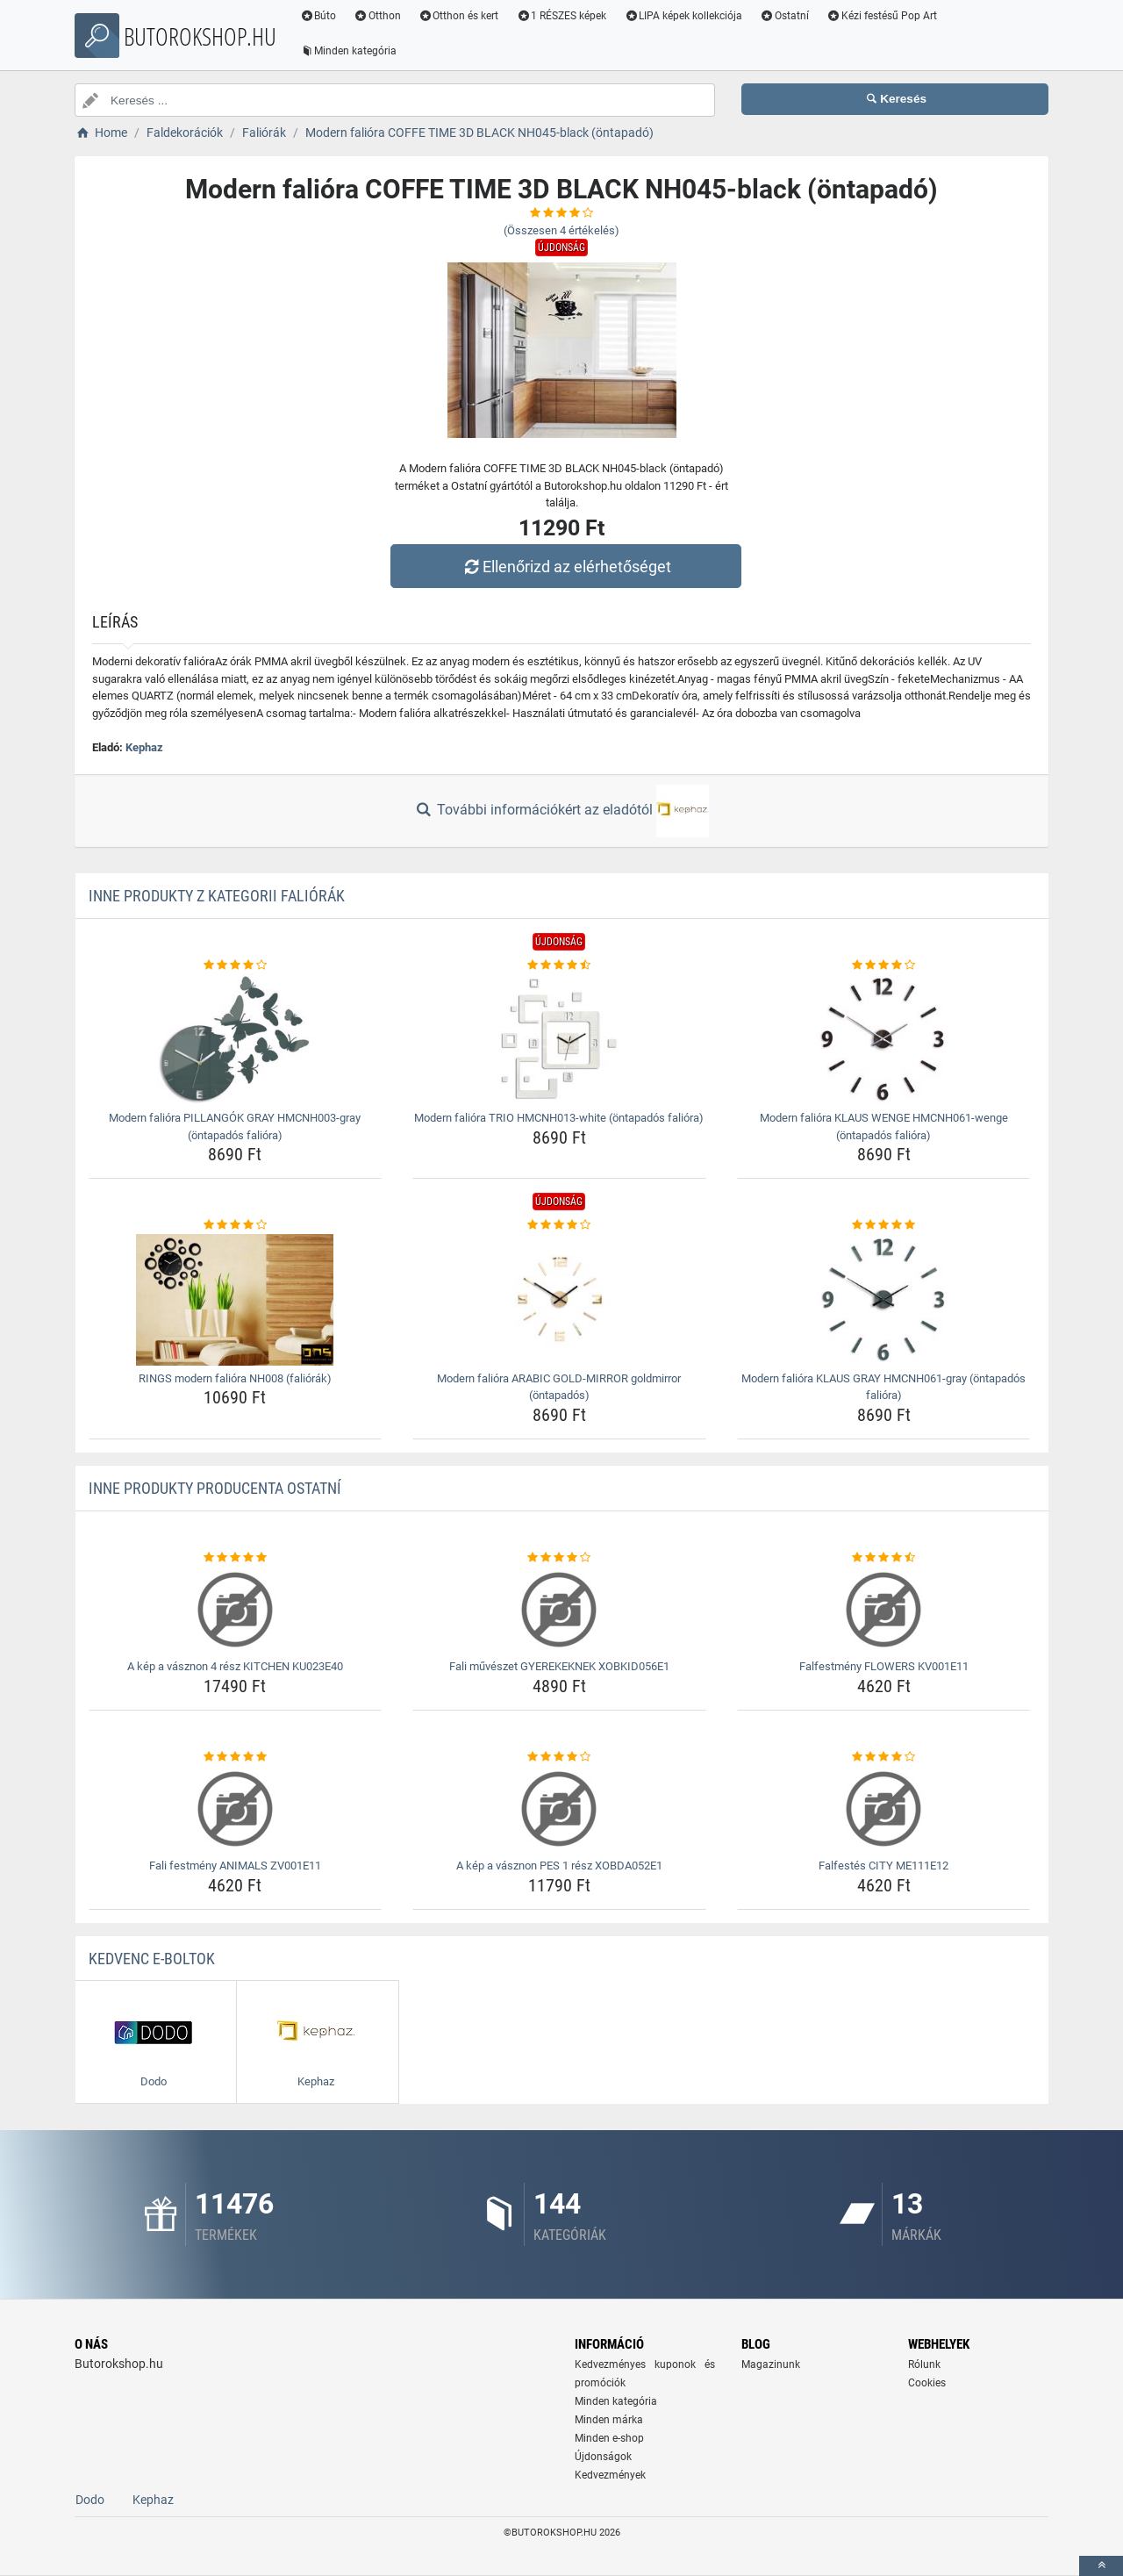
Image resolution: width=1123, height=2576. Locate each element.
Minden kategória (348, 51)
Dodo (89, 2500)
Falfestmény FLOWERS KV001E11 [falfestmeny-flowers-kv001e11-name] (884, 1666)
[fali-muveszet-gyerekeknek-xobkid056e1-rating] (559, 1558)
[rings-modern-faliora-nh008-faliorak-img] (235, 1300)
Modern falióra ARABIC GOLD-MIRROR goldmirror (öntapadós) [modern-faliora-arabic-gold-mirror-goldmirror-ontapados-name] (559, 1387)
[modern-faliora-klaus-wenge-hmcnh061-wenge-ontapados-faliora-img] (884, 1039)
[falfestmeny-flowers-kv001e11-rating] (884, 1558)
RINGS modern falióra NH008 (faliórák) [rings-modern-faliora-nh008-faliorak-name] (235, 1378)
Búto (318, 16)
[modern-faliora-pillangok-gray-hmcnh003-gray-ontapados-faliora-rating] (235, 965)
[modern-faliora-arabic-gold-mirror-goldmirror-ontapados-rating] (559, 1225)
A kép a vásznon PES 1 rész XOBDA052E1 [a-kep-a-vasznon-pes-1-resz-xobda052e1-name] (559, 1865)
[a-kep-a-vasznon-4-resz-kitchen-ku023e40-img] (235, 1610)
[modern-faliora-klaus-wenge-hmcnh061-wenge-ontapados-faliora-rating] (884, 965)
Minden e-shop (609, 2438)
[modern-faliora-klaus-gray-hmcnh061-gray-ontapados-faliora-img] (884, 1300)
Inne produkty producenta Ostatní (215, 1488)
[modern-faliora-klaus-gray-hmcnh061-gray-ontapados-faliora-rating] (884, 1225)
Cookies (927, 2383)
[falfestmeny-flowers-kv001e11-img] (884, 1610)
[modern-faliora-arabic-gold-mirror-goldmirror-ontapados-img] (559, 1300)
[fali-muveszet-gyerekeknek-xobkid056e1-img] (559, 1610)
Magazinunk (770, 2364)
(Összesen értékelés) (561, 230)
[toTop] (1101, 2566)
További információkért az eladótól (561, 811)
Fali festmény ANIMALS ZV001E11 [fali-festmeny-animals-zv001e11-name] (235, 1865)
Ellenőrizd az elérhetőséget (566, 566)
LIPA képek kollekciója (684, 16)
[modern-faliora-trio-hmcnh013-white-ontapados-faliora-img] (559, 1039)
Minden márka (609, 2420)
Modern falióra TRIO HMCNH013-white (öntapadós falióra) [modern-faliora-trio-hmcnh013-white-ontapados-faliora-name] (559, 1117)
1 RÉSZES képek (562, 16)
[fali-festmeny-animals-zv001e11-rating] (235, 1757)
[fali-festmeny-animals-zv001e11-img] (235, 1809)
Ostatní (785, 16)
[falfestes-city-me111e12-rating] (884, 1757)
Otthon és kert (459, 16)
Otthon (378, 16)
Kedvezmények (610, 2475)
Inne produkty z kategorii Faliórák (217, 895)
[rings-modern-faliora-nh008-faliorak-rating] (235, 1225)
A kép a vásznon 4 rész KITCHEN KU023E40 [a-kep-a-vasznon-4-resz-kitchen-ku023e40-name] (235, 1666)
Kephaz (144, 747)
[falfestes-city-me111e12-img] (884, 1809)
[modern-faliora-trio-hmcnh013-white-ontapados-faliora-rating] (559, 965)
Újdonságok (603, 2456)
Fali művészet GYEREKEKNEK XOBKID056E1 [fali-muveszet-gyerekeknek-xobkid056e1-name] (559, 1666)
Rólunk (924, 2364)
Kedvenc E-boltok (152, 1958)
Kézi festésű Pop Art (882, 16)
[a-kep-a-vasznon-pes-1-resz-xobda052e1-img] (559, 1809)
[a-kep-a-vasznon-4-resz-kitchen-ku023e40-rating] (235, 1558)
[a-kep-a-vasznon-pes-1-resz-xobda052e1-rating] (559, 1757)
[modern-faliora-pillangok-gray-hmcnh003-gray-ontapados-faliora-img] (235, 1039)
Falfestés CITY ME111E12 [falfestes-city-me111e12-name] (883, 1865)
